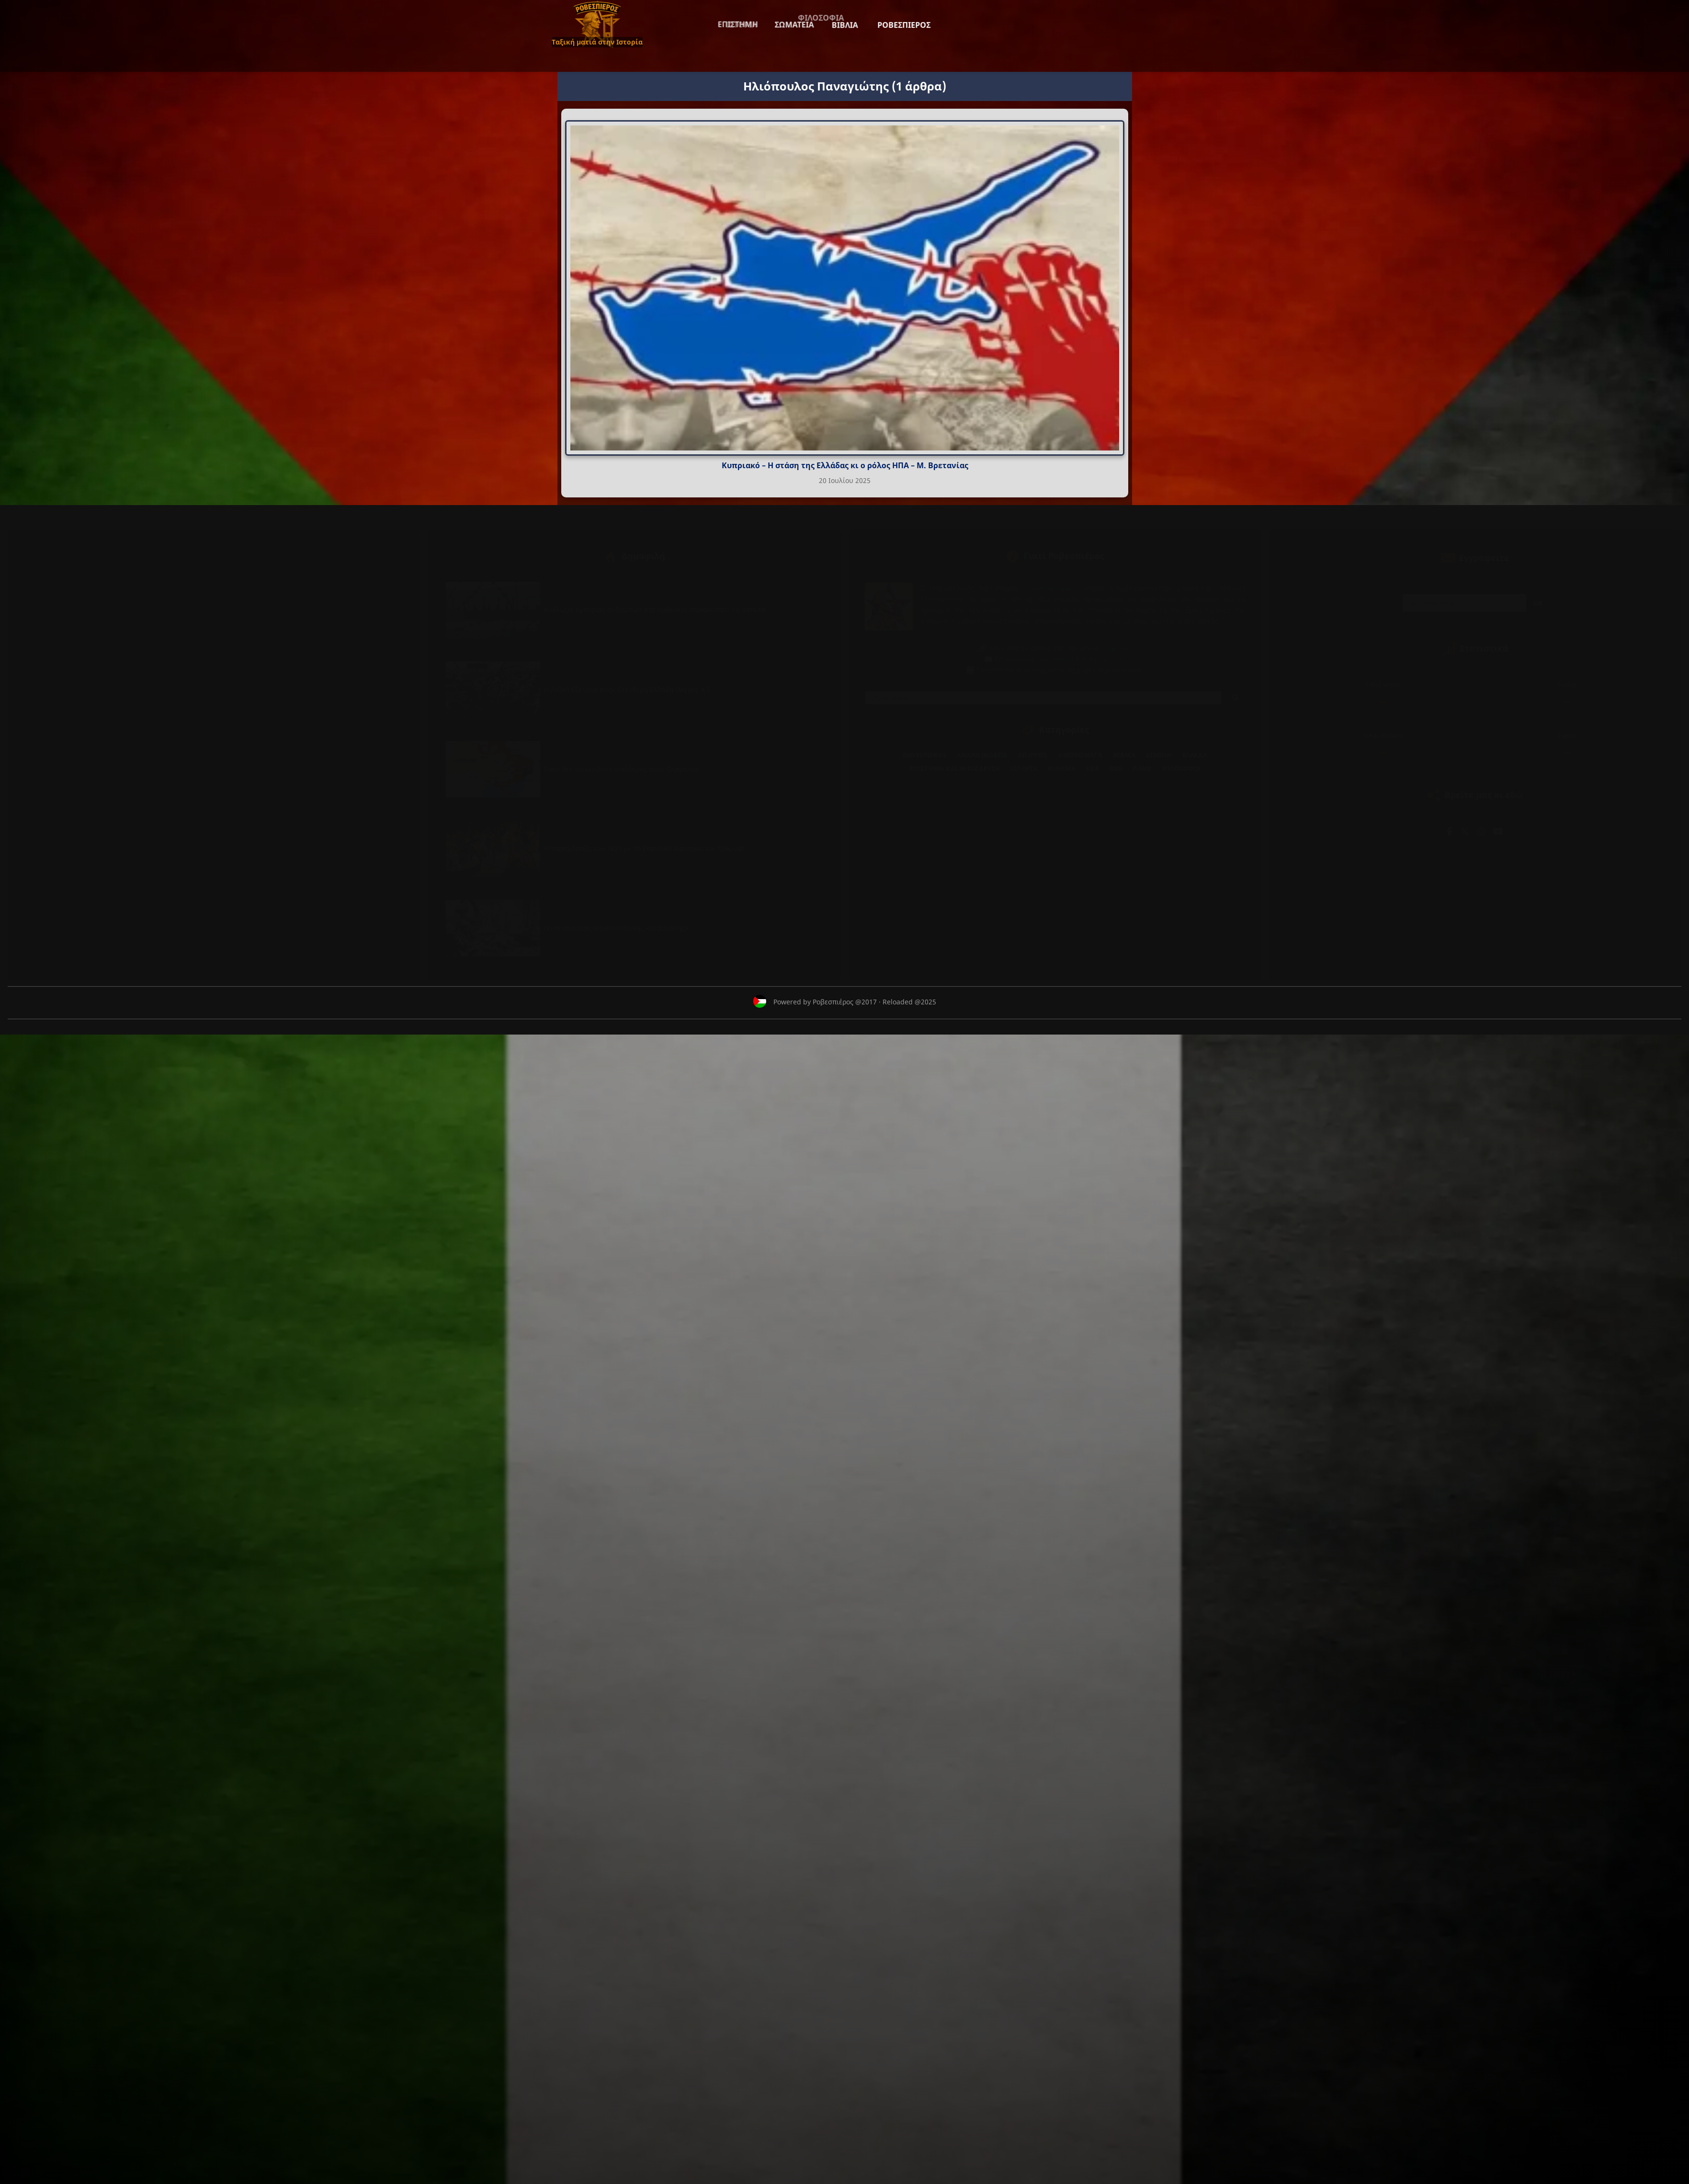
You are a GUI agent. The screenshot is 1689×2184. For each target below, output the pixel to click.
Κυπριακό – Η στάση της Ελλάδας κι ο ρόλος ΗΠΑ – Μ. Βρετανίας (844, 465)
